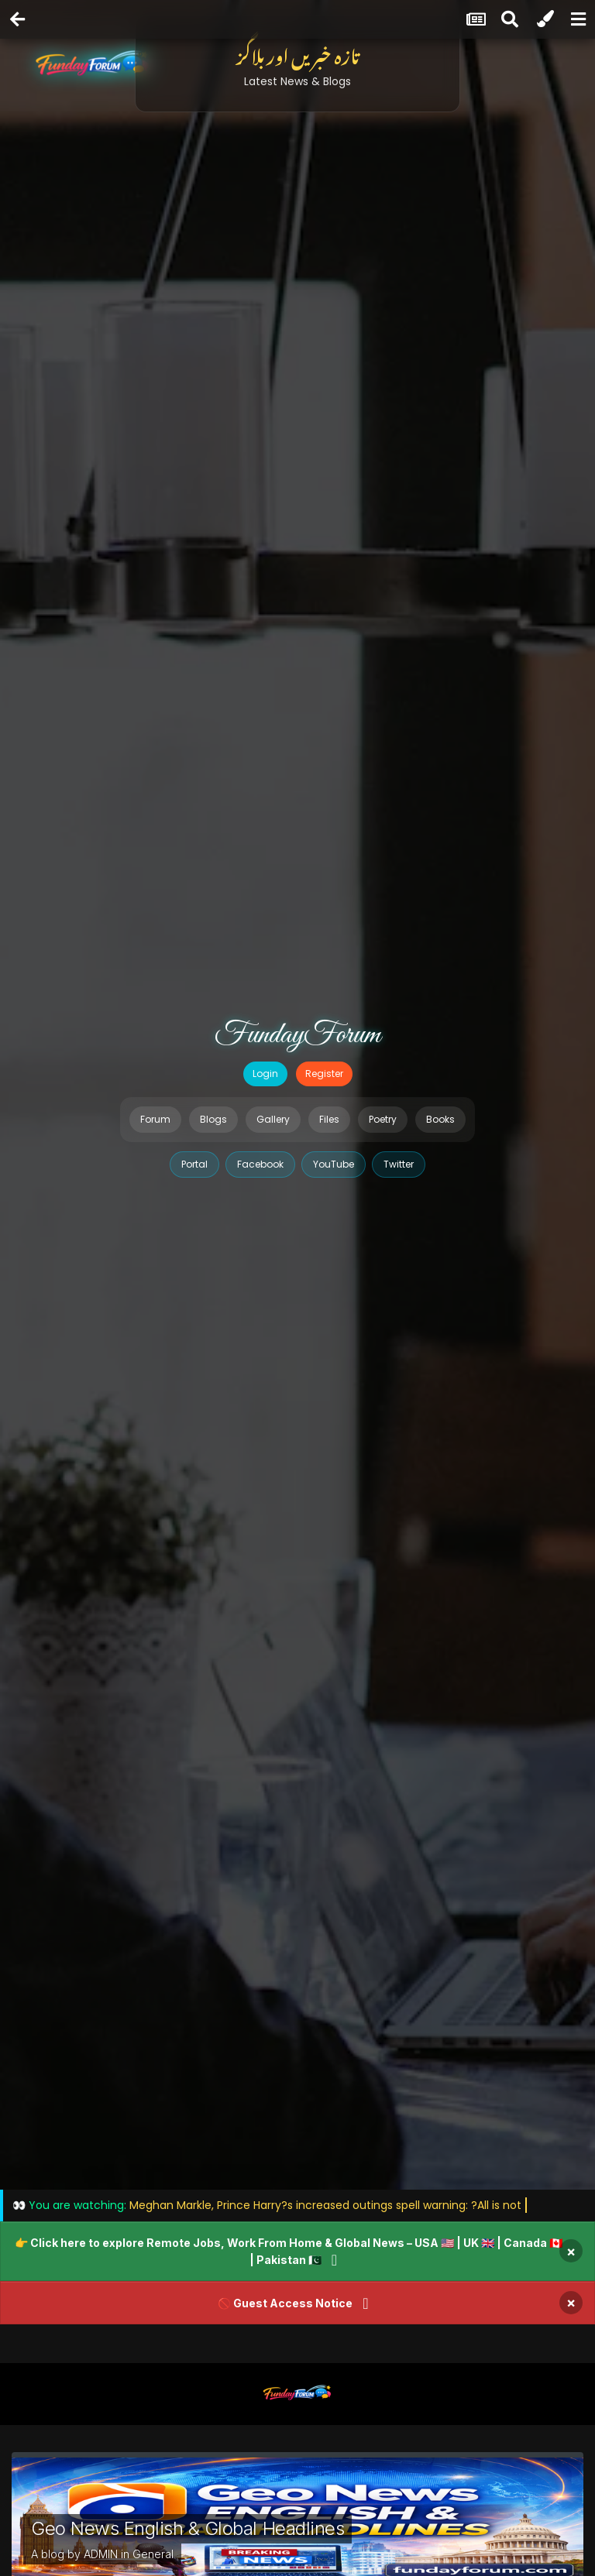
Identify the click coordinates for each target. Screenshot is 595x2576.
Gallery (273, 1119)
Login (265, 1073)
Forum (155, 1119)
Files (329, 1119)
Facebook (260, 1164)
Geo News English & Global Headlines (187, 2528)
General (153, 2554)
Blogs (213, 1119)
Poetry (383, 1119)
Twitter (398, 1164)
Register (324, 1073)
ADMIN (101, 2554)
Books (440, 1119)
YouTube (333, 1164)
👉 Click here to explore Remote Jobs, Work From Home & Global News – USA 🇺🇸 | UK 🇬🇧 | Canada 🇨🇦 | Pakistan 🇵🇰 (288, 2251)
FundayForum (297, 1035)
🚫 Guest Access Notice (285, 2303)
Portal (194, 1164)
